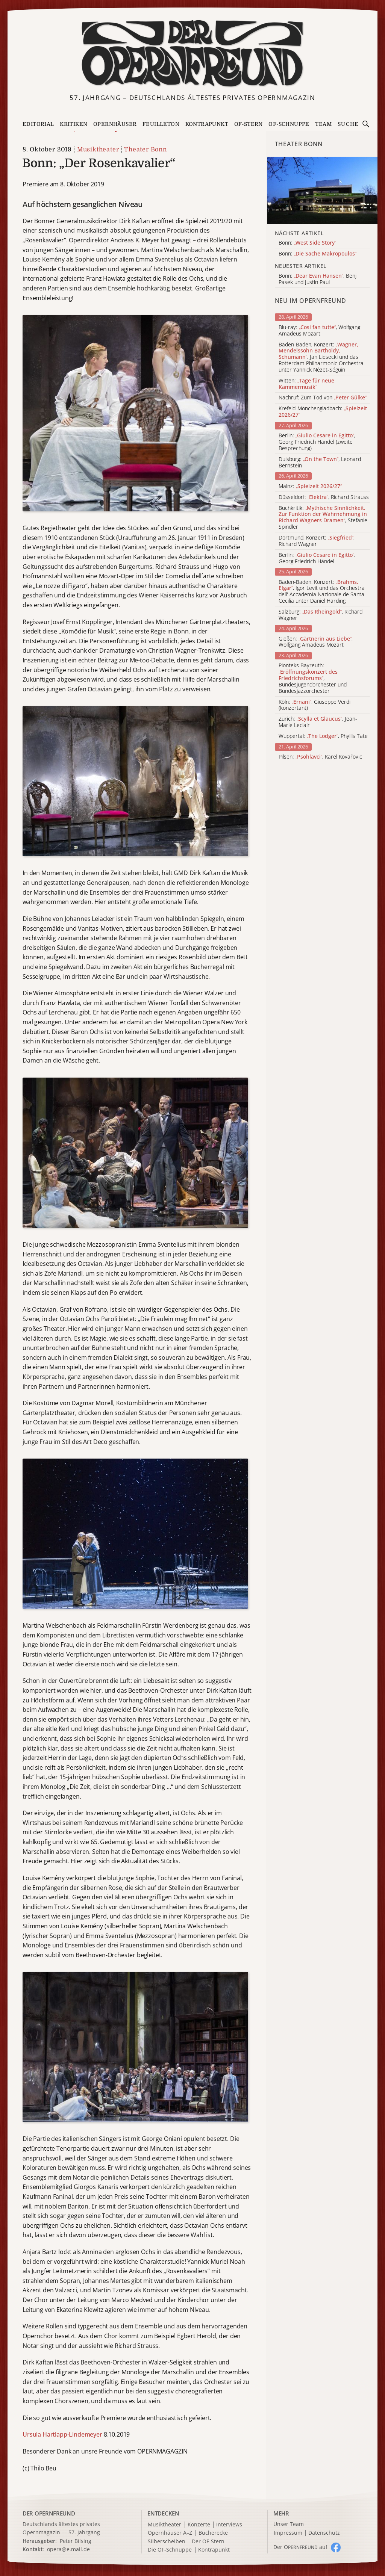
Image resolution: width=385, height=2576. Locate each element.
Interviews (229, 2525)
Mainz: (310, 486)
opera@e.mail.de (68, 2549)
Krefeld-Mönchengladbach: (323, 411)
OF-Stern (248, 124)
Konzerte (199, 2525)
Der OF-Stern (208, 2541)
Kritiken (73, 124)
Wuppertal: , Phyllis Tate (323, 736)
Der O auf (300, 2546)
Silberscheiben (166, 2541)
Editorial (38, 124)
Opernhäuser (114, 124)
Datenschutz (324, 2533)
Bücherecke (213, 2533)
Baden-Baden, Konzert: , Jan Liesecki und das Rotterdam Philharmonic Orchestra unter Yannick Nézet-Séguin (321, 357)
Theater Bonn (145, 149)
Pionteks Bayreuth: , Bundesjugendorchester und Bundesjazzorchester (313, 678)
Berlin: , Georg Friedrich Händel (317, 558)
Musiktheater (98, 149)
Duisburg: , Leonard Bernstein (320, 462)
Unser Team (288, 2524)
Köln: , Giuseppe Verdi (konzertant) (314, 705)
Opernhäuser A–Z (170, 2533)
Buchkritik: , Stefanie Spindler (323, 517)
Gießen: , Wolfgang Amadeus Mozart (316, 642)
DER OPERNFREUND (49, 2513)
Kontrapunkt (206, 124)
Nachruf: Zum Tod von (323, 398)
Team (323, 124)
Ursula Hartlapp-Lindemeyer (62, 2434)
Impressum (288, 2533)
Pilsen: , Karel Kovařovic (320, 757)
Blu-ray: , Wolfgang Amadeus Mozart (319, 330)
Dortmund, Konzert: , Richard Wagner (317, 541)
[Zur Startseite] (192, 54)
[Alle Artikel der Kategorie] (322, 190)
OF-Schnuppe (288, 124)
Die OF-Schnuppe (170, 2550)
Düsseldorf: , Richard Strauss (324, 497)
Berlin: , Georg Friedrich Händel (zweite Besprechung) (317, 441)
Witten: (306, 384)
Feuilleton (160, 124)
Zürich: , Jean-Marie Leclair (318, 722)
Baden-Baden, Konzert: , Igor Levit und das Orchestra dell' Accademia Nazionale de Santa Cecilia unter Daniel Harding (322, 591)
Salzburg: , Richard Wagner (320, 615)
